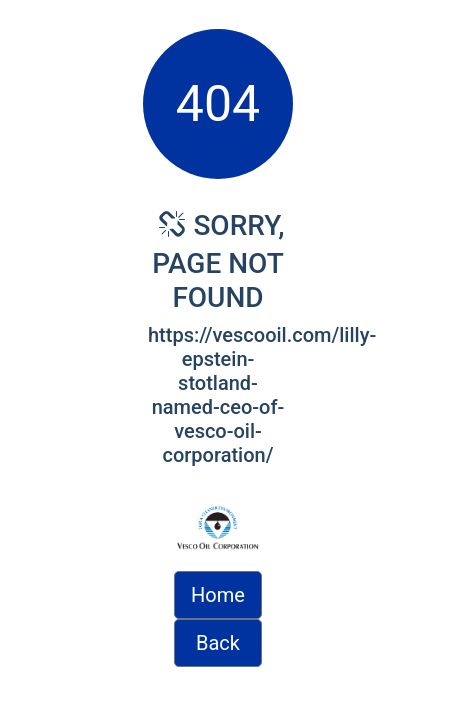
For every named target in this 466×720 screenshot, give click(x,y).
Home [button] (218, 595)
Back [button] (218, 643)
